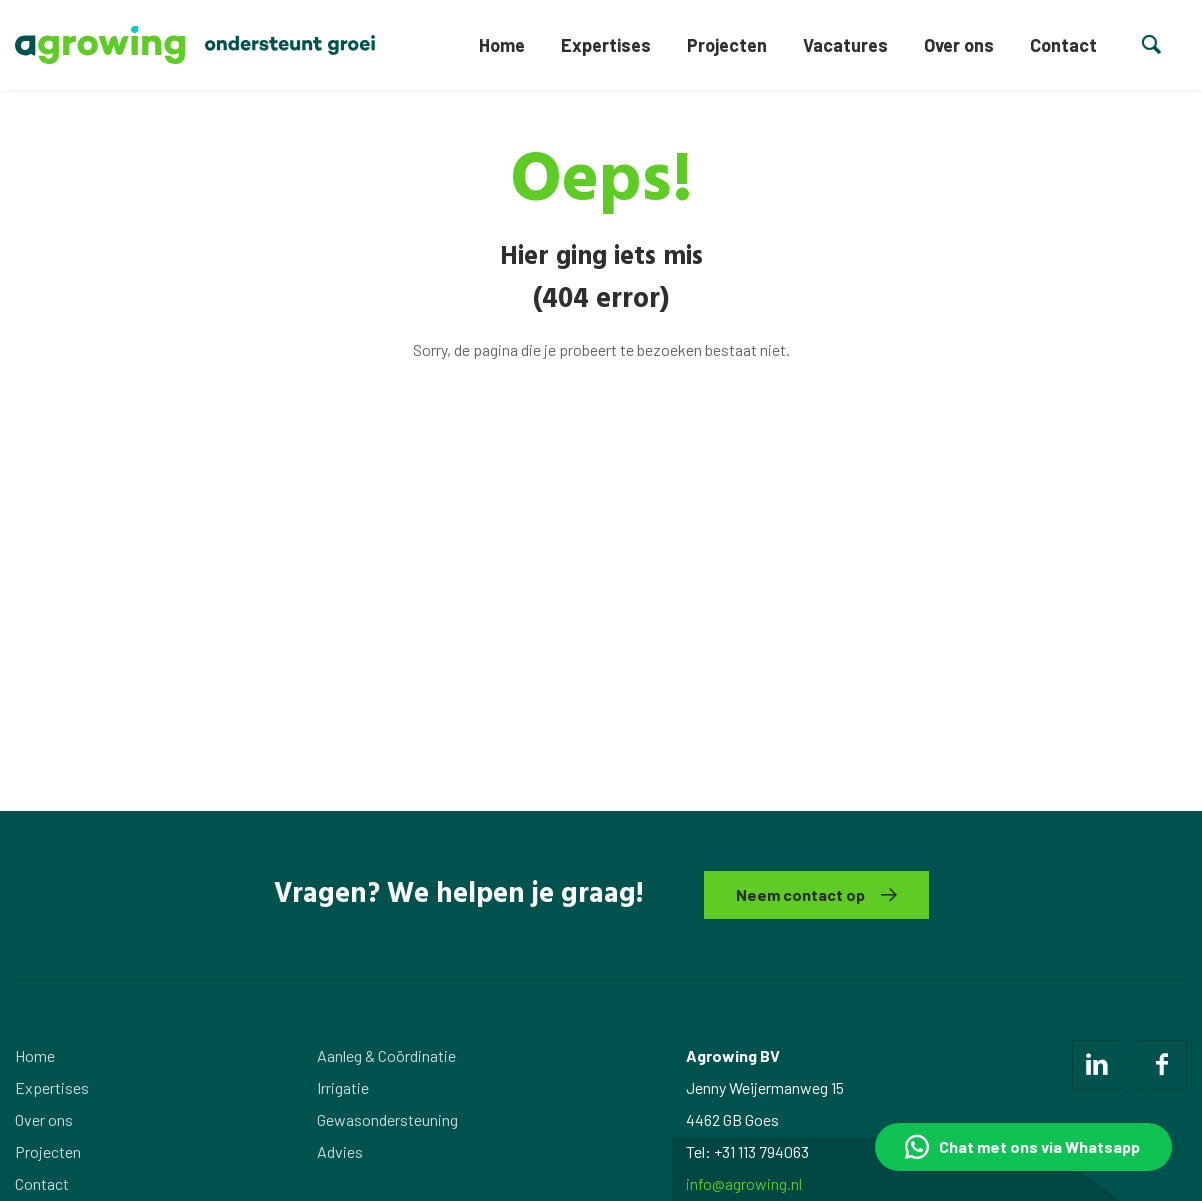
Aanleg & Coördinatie (386, 1055)
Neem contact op (800, 894)
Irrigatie (343, 1087)
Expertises (606, 45)
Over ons (959, 45)
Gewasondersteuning (387, 1119)
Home (502, 45)
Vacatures (845, 45)
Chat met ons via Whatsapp (1039, 1146)
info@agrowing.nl (744, 1183)
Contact (1063, 45)
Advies (340, 1151)
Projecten (727, 45)
